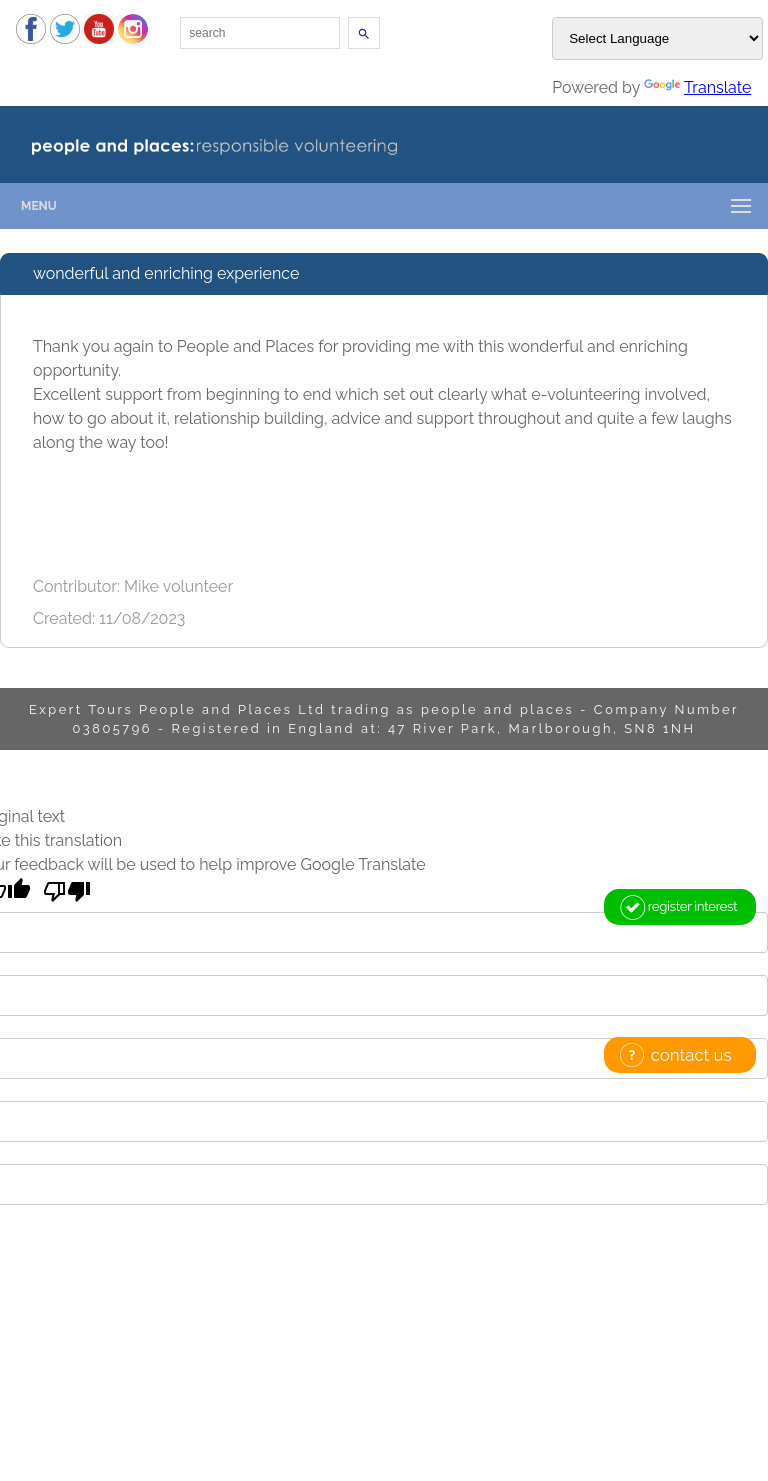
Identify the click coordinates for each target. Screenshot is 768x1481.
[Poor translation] (67, 891)
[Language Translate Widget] (657, 38)
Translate (697, 87)
